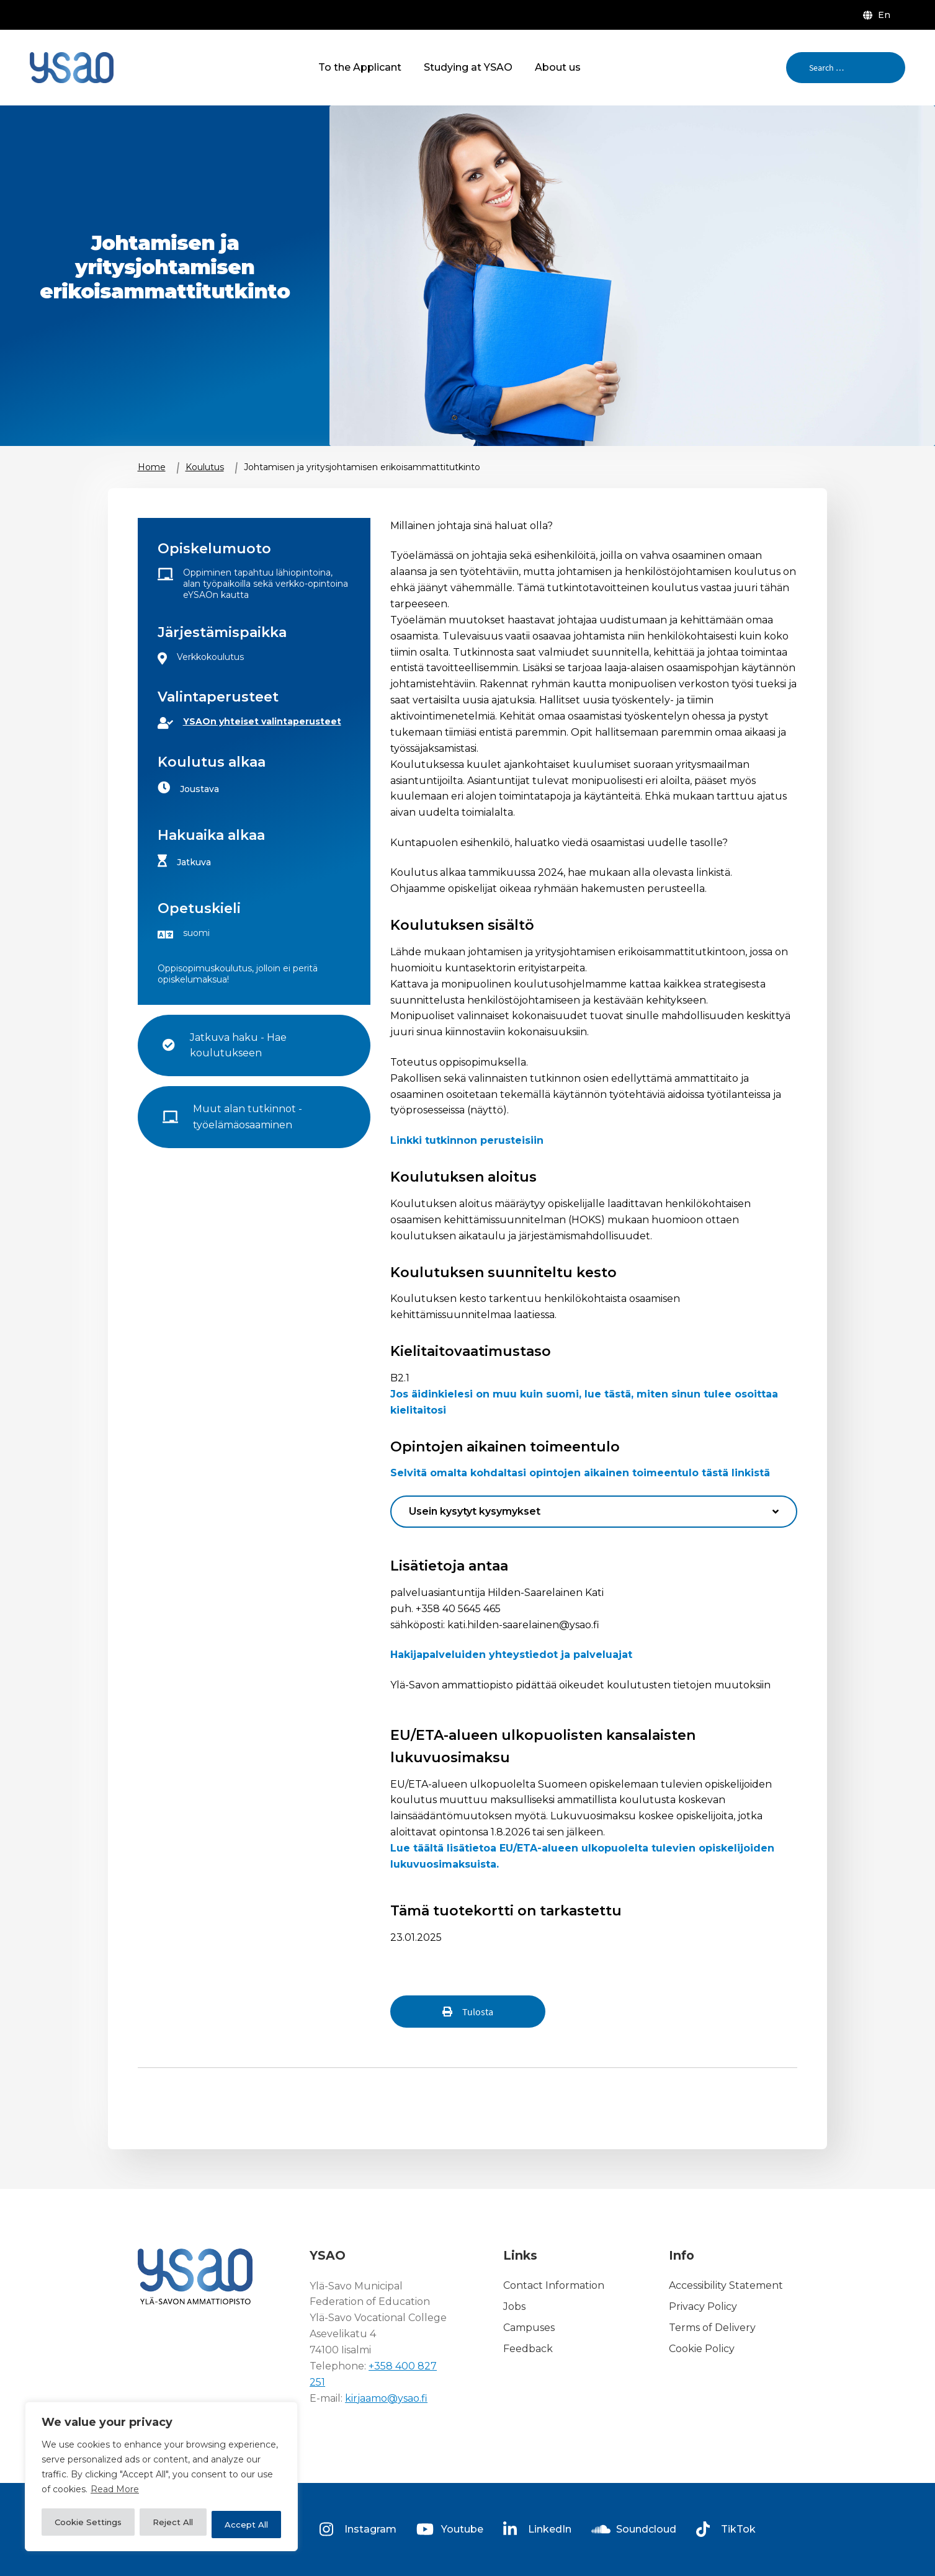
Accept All (246, 2524)
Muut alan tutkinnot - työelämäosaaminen (249, 1117)
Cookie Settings (89, 2524)
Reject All (174, 2524)
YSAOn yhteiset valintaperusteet (262, 721)
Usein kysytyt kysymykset (474, 1511)
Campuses (529, 2327)
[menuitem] (879, 15)
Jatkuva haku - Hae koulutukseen (239, 1045)
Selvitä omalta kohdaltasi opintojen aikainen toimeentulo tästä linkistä (580, 1473)
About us (558, 67)
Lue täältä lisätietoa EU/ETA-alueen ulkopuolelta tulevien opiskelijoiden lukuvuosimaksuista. (582, 1856)
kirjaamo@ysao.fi (386, 2398)
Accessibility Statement (726, 2286)
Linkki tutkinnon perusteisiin (467, 1140)
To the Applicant (359, 67)
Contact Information (553, 2286)
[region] (161, 2478)
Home (152, 467)
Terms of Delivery (712, 2327)
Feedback (528, 2349)
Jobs (514, 2306)
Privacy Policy (703, 2306)
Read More (115, 2493)
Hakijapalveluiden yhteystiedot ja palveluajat (511, 1654)
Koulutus (205, 467)
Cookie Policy (702, 2349)
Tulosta (477, 2011)
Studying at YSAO (468, 67)
